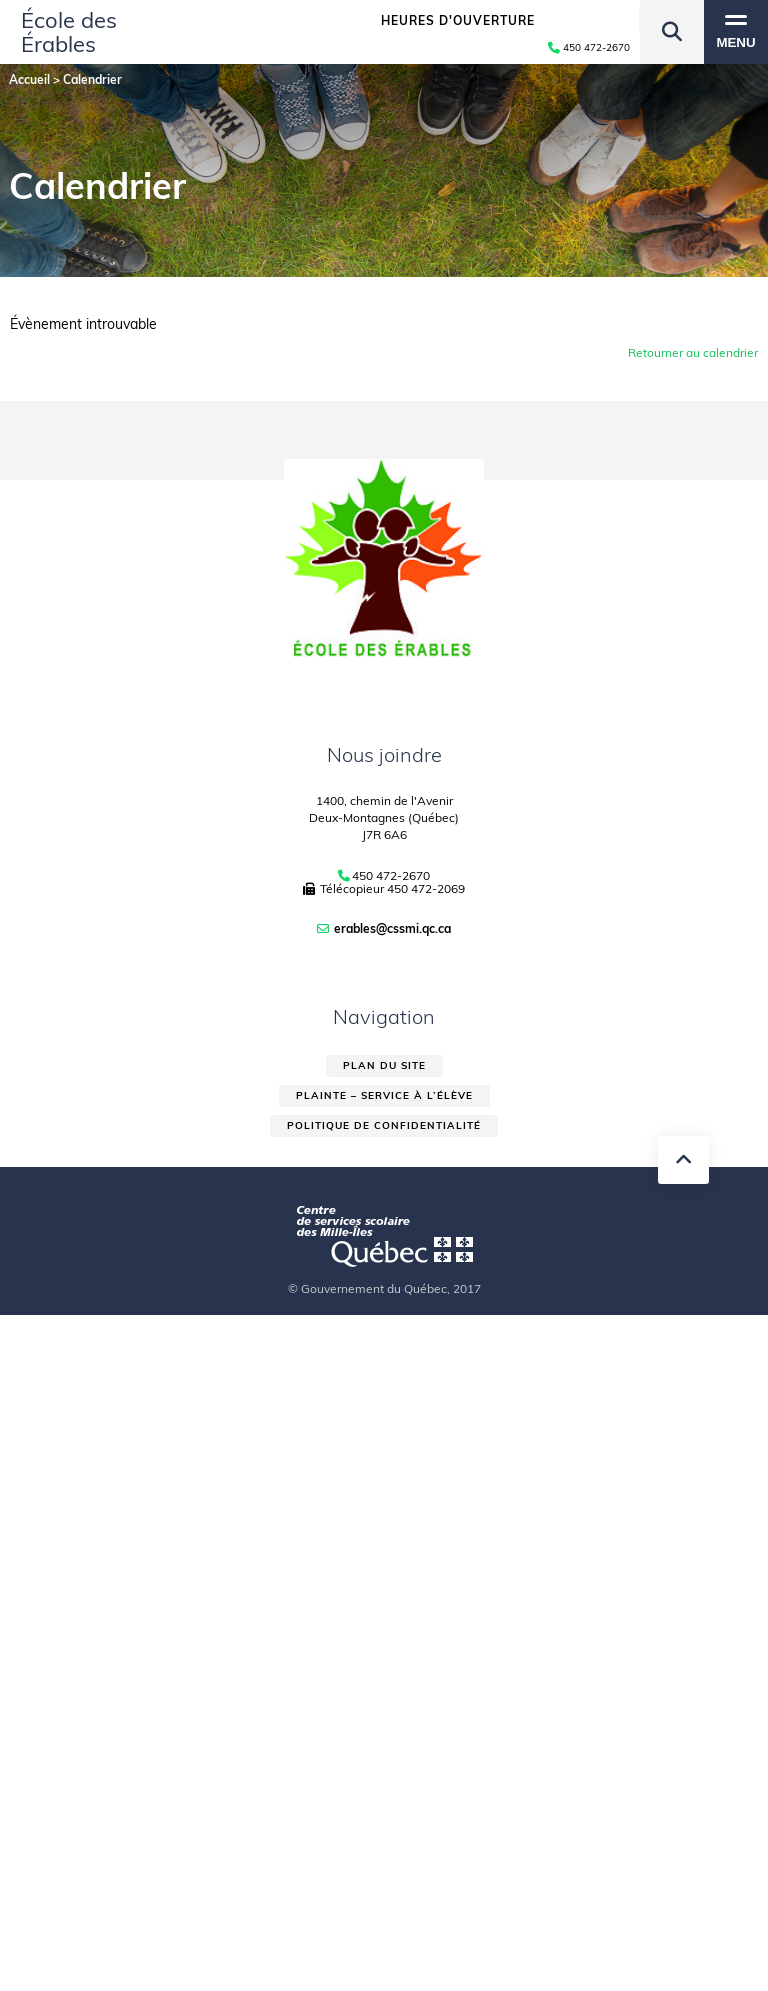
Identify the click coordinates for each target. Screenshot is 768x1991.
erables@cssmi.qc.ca (392, 928)
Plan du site (384, 1065)
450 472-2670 (391, 876)
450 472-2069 (426, 888)
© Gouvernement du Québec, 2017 (384, 1288)
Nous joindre (384, 754)
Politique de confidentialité (384, 1125)
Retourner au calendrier (693, 352)
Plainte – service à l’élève (384, 1095)
